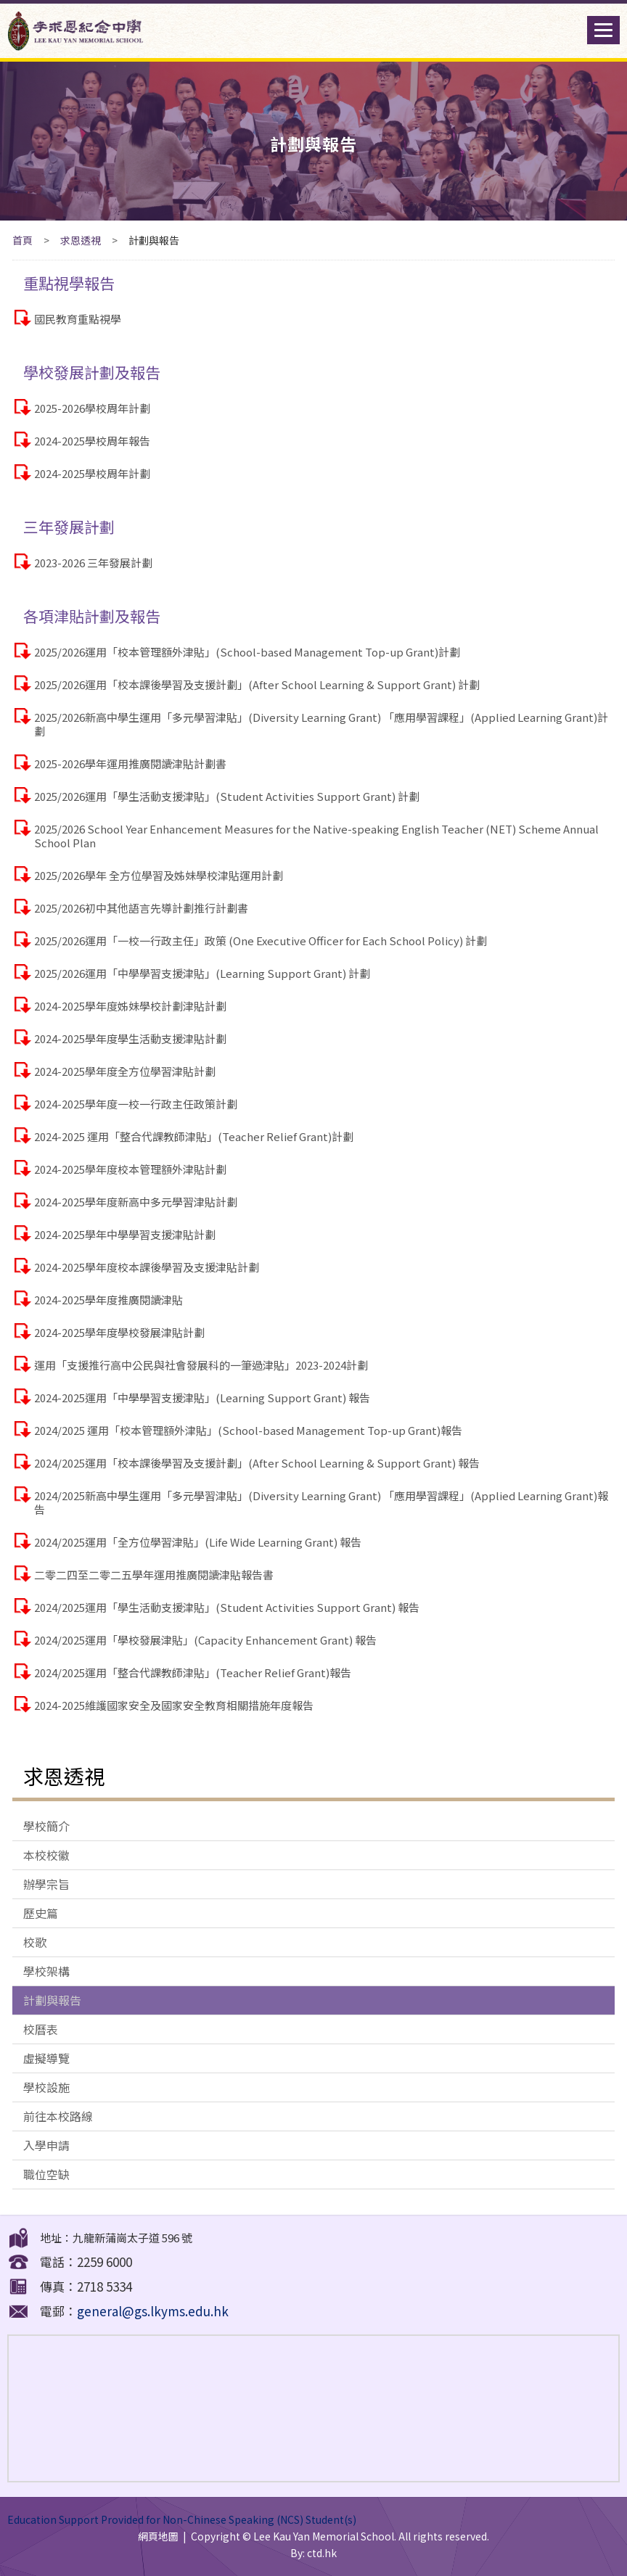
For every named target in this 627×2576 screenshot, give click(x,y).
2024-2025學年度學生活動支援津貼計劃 (130, 1038)
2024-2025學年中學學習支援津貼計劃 (125, 1234)
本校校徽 (46, 1855)
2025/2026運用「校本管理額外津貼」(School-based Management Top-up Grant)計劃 (247, 651)
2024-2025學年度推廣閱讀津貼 (108, 1299)
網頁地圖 (158, 2536)
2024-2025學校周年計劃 (92, 473)
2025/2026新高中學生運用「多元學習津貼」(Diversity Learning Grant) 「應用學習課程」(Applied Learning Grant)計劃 (321, 723)
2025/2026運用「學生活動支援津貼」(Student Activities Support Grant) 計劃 (226, 796)
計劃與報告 (52, 2000)
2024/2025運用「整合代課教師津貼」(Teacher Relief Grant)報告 (192, 1672)
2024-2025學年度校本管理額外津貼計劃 (130, 1169)
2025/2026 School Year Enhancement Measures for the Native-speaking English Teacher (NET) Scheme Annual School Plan (316, 835)
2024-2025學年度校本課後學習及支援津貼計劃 (146, 1267)
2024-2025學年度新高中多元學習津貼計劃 (135, 1201)
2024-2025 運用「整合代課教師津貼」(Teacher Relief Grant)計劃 (193, 1136)
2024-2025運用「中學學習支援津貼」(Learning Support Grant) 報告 (202, 1397)
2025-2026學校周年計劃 (92, 408)
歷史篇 (40, 1913)
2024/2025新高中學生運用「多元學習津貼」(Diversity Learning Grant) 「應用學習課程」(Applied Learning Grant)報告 (321, 1502)
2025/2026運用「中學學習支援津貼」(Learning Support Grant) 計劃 (202, 973)
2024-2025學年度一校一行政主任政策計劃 (135, 1103)
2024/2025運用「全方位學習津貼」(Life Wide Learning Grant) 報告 (197, 1542)
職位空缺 (46, 2174)
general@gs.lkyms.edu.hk (153, 2311)
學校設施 (46, 2087)
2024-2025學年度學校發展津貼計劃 (119, 1332)
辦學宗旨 (46, 1884)
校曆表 (40, 2029)
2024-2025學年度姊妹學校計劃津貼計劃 (130, 1005)
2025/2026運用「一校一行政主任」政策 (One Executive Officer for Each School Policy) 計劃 (260, 940)
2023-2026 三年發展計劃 (93, 562)
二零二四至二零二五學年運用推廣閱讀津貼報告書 (154, 1574)
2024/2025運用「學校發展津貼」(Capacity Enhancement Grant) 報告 (205, 1639)
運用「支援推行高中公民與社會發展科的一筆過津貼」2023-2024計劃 (201, 1365)
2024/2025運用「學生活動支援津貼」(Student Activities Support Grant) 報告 (226, 1607)
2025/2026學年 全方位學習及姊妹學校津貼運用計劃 (158, 875)
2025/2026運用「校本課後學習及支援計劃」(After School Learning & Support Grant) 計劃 (257, 684)
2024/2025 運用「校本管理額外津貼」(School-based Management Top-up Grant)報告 (248, 1430)
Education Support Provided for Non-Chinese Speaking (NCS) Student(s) (181, 2519)
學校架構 (46, 1971)
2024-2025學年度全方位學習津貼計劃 (125, 1071)
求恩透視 (80, 240)
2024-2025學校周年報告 (92, 440)
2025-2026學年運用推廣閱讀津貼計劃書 (130, 763)
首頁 (22, 240)
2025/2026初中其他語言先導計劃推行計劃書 (141, 907)
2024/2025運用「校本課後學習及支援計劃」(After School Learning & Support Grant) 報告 (257, 1462)
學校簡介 (46, 1826)
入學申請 (46, 2145)
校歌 (34, 1942)
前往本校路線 (58, 2116)
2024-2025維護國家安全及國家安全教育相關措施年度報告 (174, 1705)
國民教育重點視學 (77, 318)
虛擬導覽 (46, 2058)
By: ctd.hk (313, 2553)
